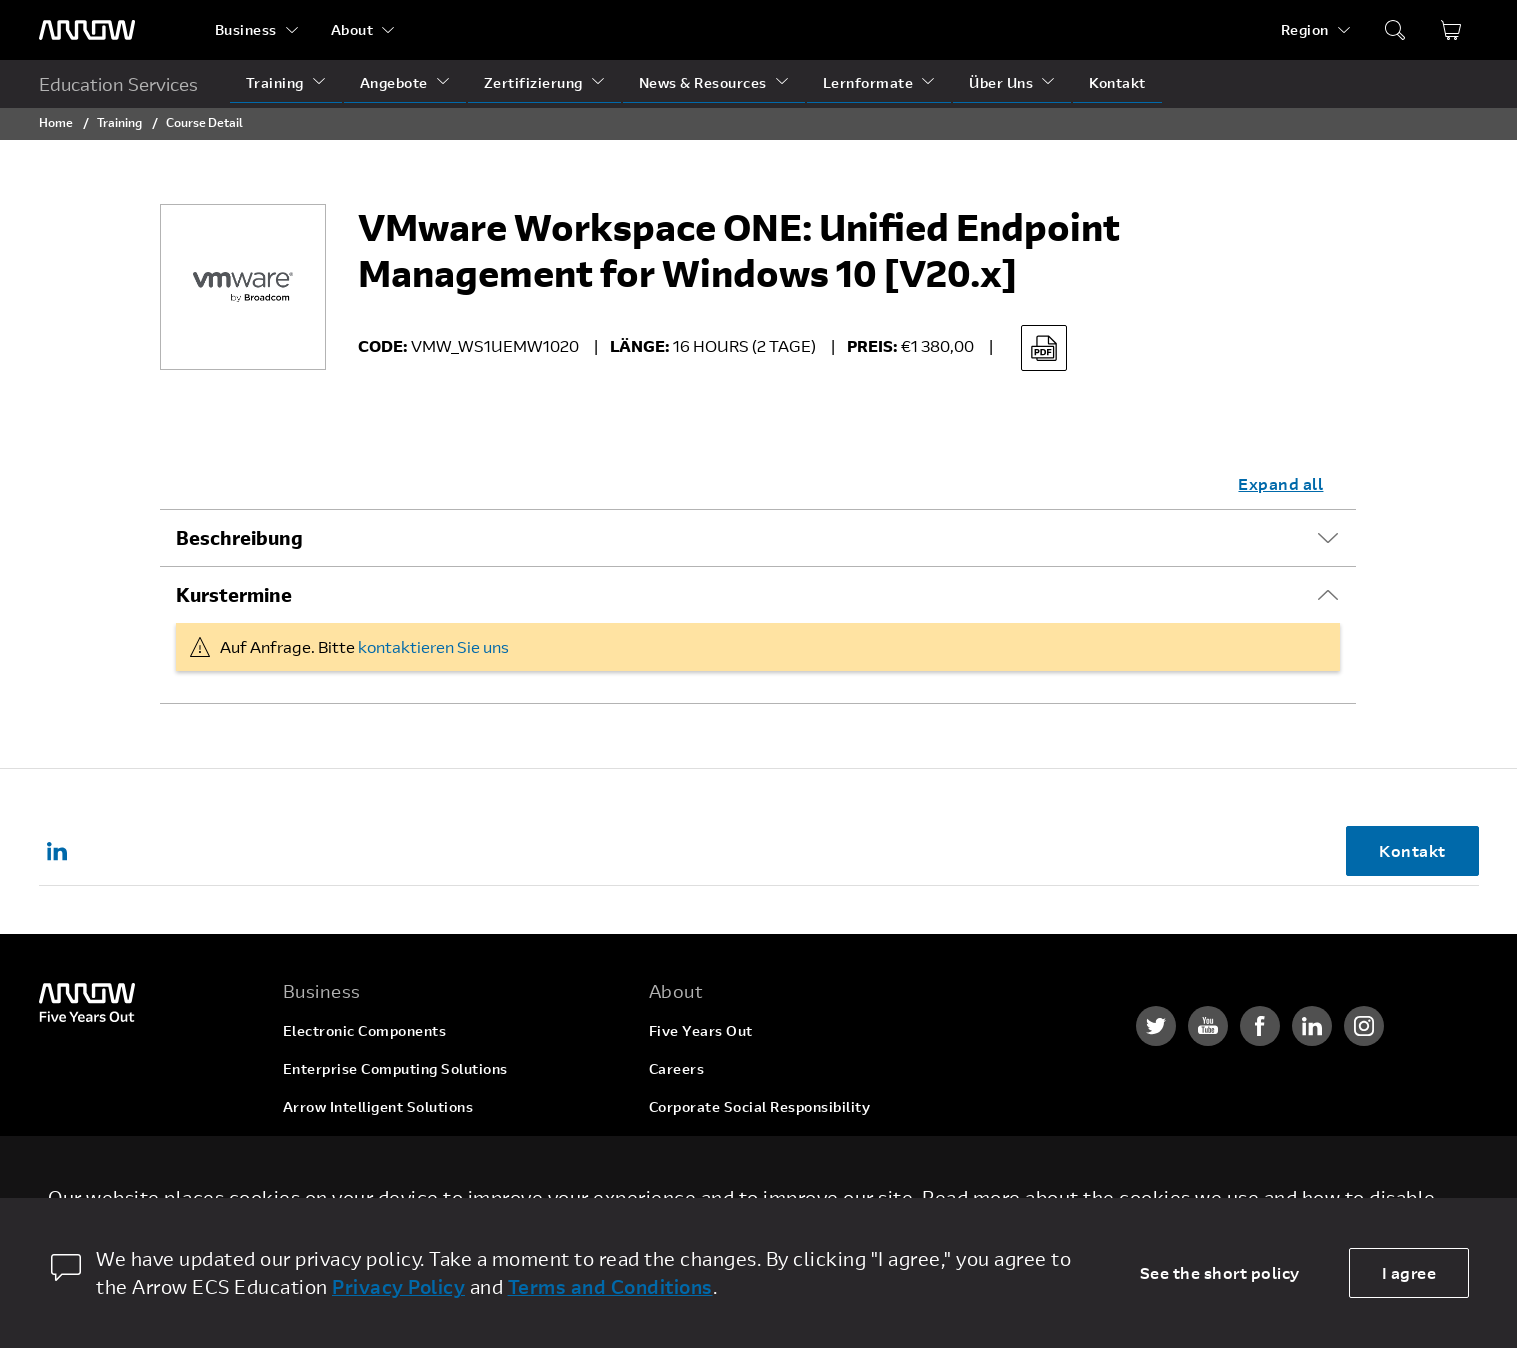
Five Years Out (701, 1030)
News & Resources (703, 82)
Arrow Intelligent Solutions (378, 1106)
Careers (677, 1068)
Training (275, 82)
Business (246, 29)
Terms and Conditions (610, 1286)
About (352, 29)
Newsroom (686, 1182)
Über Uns (1001, 82)
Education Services (118, 84)
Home (56, 122)
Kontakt (1117, 82)
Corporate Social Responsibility (760, 1106)
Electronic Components (365, 1030)
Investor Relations (713, 1144)
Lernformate (868, 82)
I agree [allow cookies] (1409, 1272)
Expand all (1280, 483)
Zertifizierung (533, 82)
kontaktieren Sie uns (433, 646)
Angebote (394, 82)
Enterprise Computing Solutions (395, 1068)
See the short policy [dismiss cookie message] (1220, 1272)
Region (1305, 29)
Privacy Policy (398, 1286)
